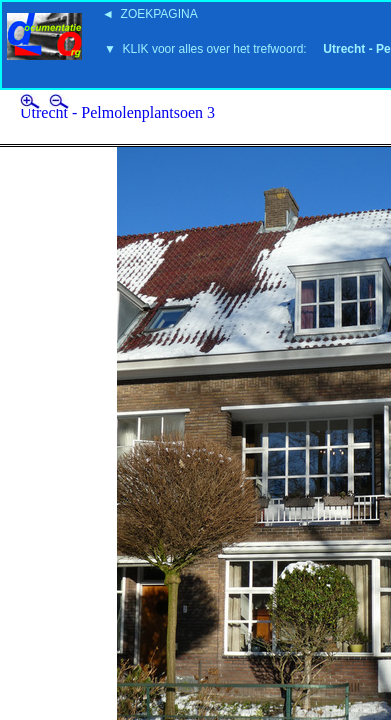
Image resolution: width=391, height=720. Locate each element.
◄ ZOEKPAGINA (150, 14)
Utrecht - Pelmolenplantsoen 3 (117, 112)
